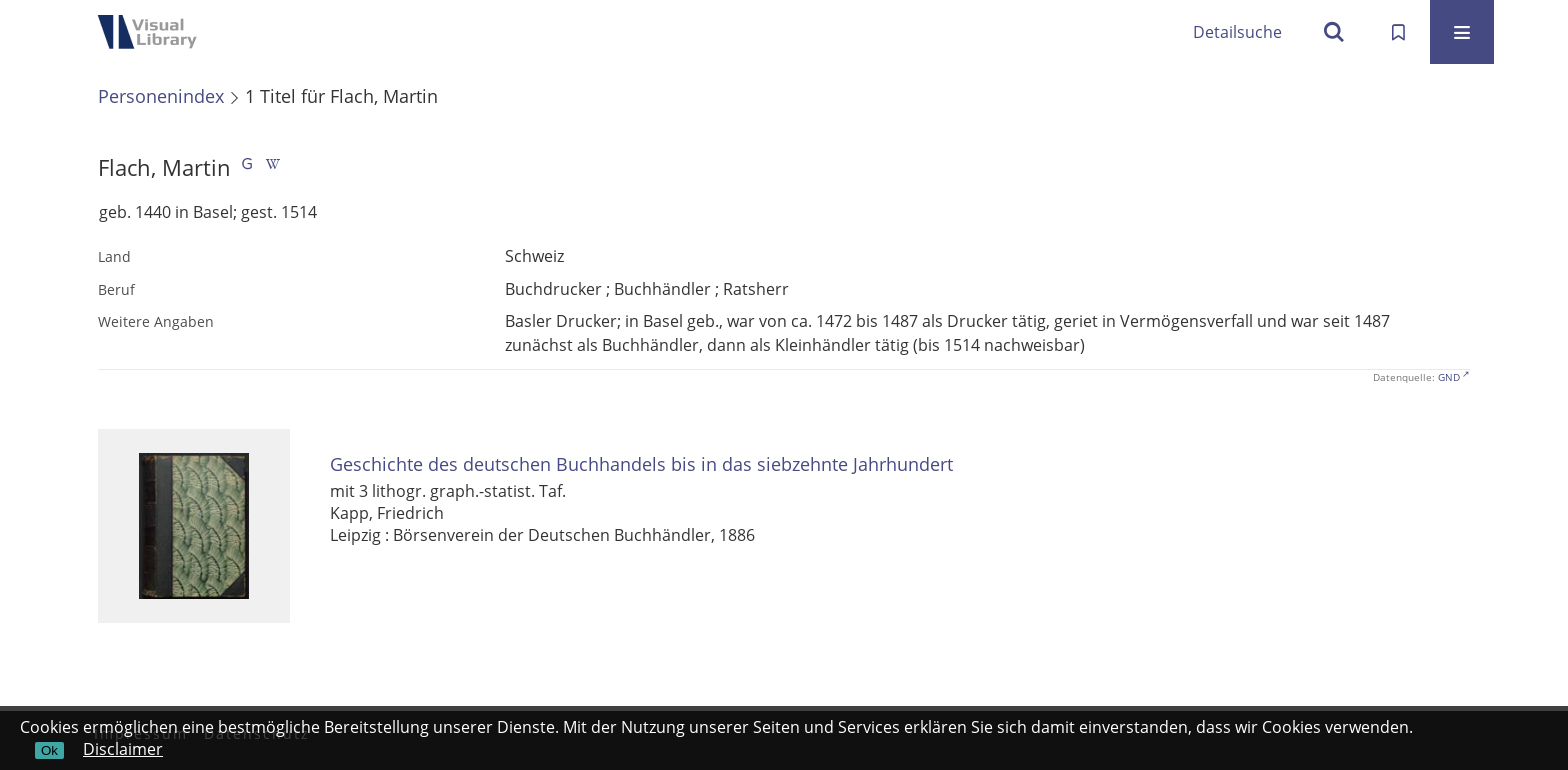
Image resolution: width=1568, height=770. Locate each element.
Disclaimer (123, 749)
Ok (49, 750)
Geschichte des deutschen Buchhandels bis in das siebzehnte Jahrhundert (641, 464)
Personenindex (161, 96)
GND (1449, 377)
